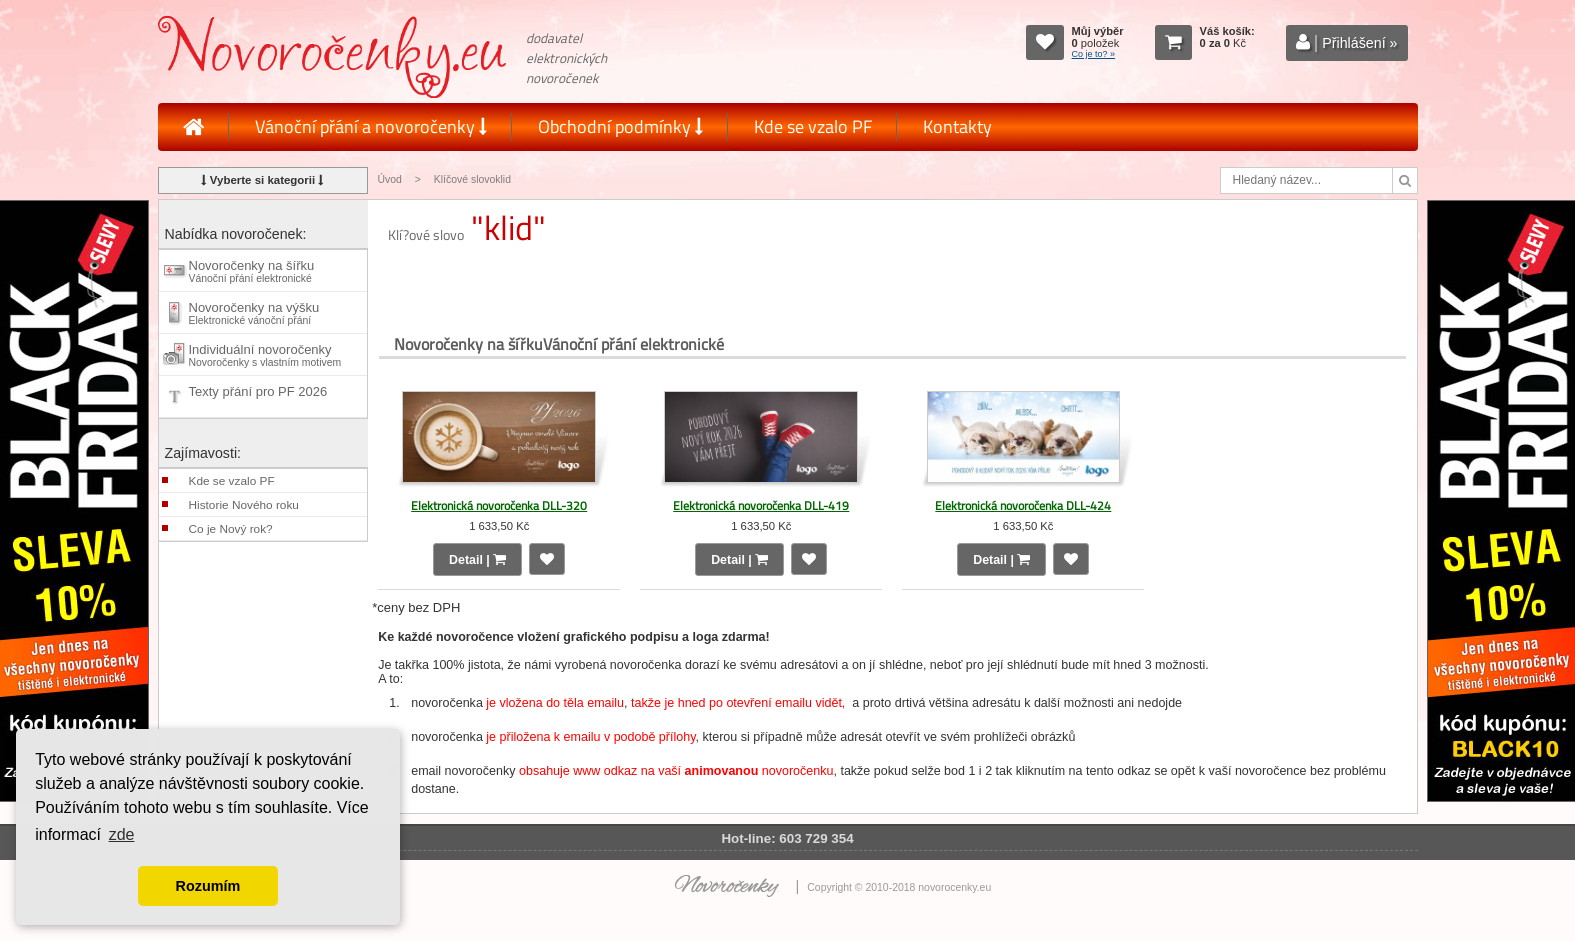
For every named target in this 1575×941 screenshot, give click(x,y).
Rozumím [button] (208, 886)
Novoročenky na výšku (254, 313)
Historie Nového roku (244, 505)
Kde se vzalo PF (813, 126)
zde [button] (122, 834)
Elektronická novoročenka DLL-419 (761, 505)
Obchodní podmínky (620, 126)
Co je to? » (1094, 54)
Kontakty (957, 126)
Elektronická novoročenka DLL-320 (499, 505)
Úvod (390, 179)
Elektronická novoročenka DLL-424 (1023, 505)
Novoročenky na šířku (252, 271)
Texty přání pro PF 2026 (258, 397)
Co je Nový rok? (231, 529)
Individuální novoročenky (265, 355)
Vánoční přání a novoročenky (371, 126)
